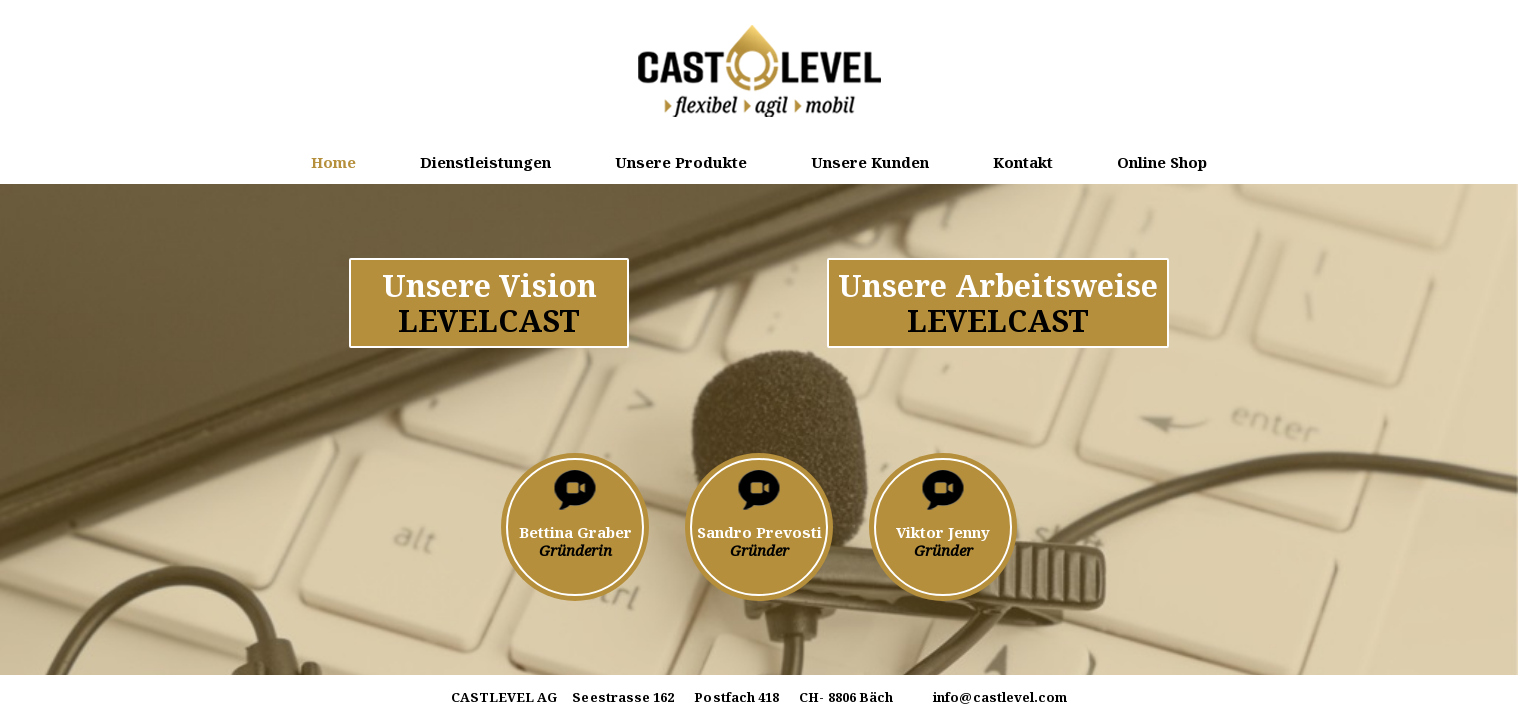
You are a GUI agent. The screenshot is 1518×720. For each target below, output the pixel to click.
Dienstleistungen (485, 162)
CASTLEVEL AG (504, 698)
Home (333, 162)
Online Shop (1162, 162)
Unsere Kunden (870, 162)
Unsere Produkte (681, 162)
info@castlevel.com (1000, 697)
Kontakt (1023, 162)
